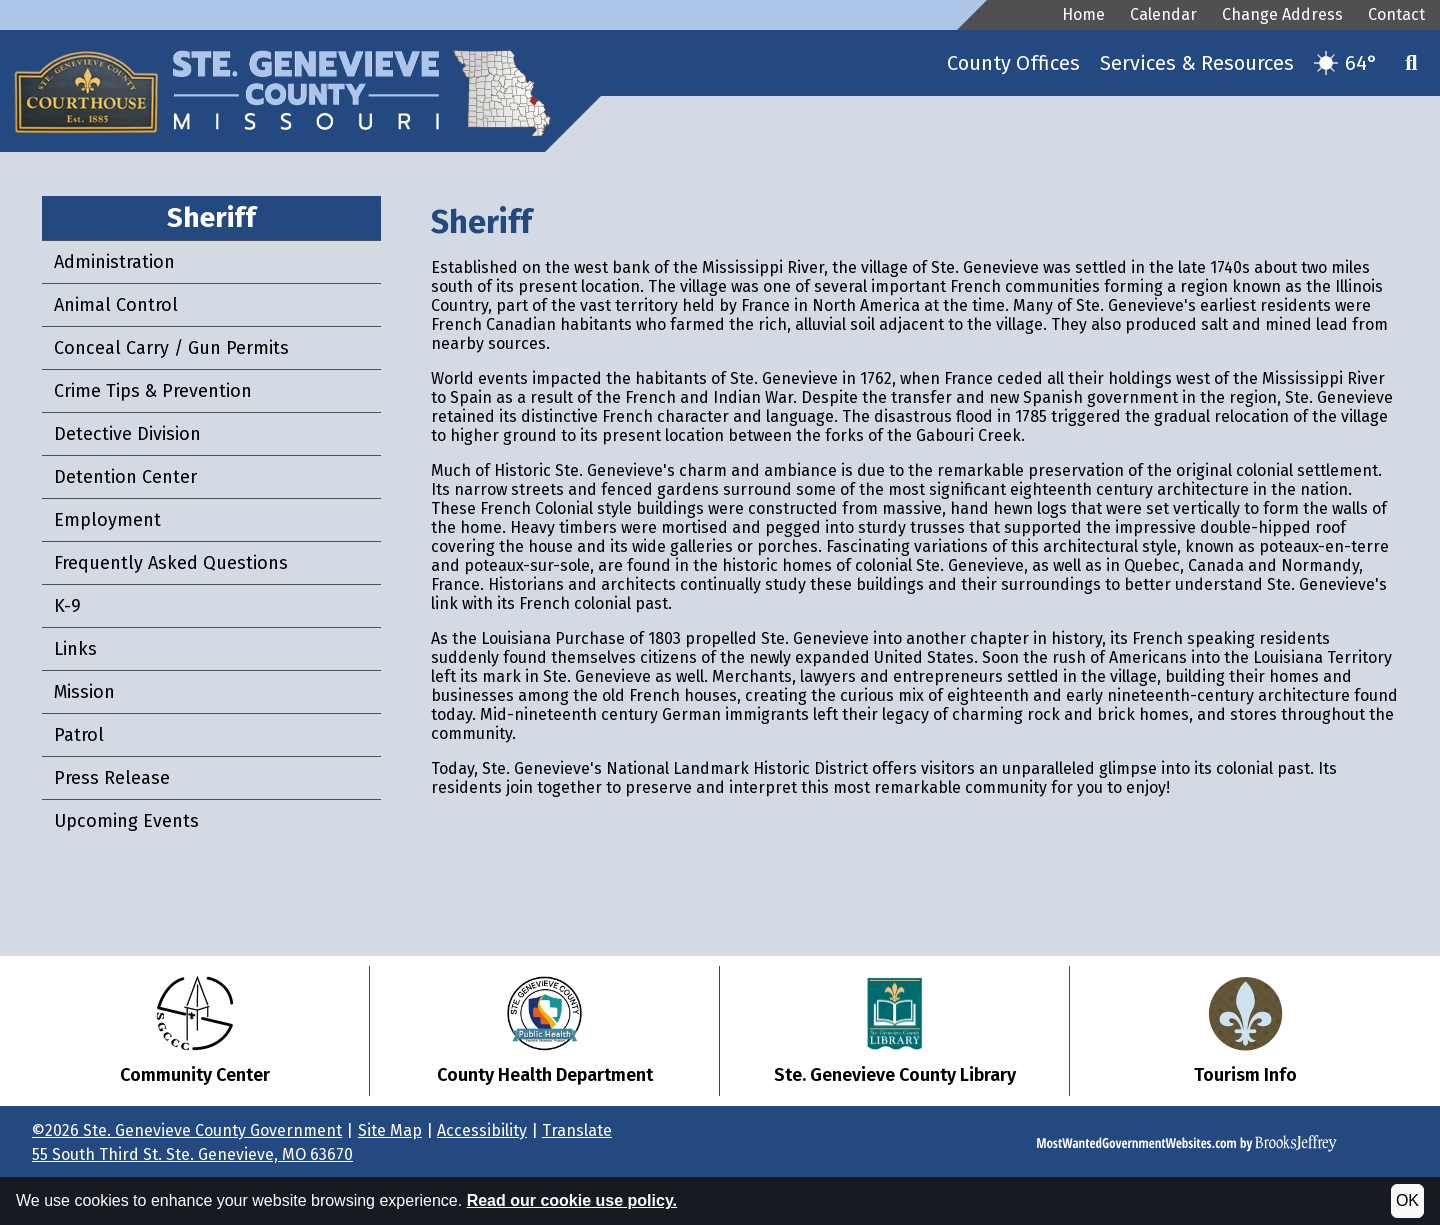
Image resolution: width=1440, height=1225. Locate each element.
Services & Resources (1197, 63)
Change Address (1282, 14)
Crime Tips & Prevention (153, 391)
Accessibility (482, 1130)
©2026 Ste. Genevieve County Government (187, 1130)
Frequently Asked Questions (171, 563)
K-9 (67, 606)
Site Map (390, 1130)
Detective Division (127, 434)
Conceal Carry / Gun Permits (171, 348)
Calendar (1163, 14)
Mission (84, 692)
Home (1083, 14)
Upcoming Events (126, 821)
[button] (1412, 63)
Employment (107, 520)
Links (75, 649)
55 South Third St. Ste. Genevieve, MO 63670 (192, 1154)
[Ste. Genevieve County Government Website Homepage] (312, 74)
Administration (114, 262)
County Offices (1013, 63)
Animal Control (116, 305)
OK (1407, 1200)
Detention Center (125, 477)
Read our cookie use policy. (572, 1200)
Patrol (79, 735)
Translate (577, 1130)
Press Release (112, 778)
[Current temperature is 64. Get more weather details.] (1346, 63)
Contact (1396, 14)
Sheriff (211, 217)
